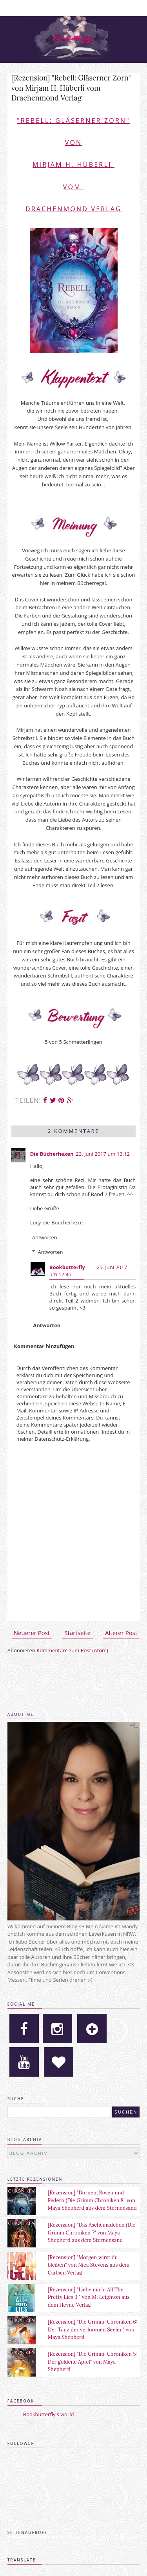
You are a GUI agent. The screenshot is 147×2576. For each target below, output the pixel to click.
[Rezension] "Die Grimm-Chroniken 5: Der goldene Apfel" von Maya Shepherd (92, 2362)
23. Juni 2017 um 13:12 (102, 1153)
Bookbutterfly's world (48, 2414)
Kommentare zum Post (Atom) (72, 1650)
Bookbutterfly (67, 1267)
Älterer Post (121, 1633)
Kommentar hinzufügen (44, 1346)
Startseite (77, 1633)
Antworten (44, 1237)
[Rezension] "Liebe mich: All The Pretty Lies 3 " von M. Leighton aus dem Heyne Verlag (89, 2297)
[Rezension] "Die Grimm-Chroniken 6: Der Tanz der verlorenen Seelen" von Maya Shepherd (93, 2329)
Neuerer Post (32, 1633)
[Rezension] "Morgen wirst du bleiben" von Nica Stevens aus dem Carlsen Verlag (89, 2265)
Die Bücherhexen (52, 1153)
